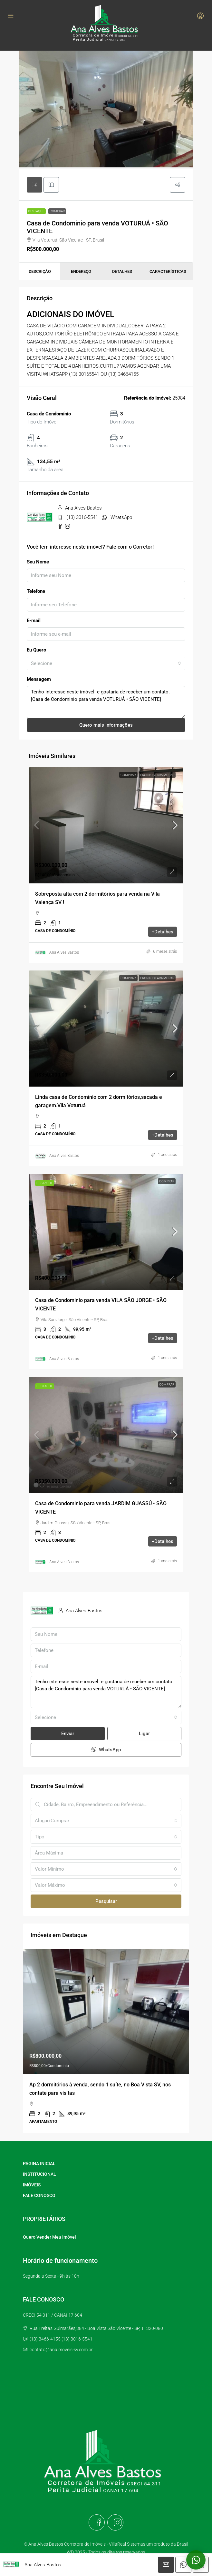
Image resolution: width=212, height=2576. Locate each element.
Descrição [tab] (40, 286)
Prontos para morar (157, 790)
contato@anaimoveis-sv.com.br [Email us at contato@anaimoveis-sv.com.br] (61, 2356)
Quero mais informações (106, 740)
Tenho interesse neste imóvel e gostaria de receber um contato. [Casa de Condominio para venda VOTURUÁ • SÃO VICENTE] (106, 717)
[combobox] (106, 679)
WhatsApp (121, 533)
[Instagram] (115, 2529)
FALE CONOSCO (39, 2202)
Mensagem (39, 695)
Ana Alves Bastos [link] (64, 968)
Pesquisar (106, 1916)
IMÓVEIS (32, 2191)
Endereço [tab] (81, 286)
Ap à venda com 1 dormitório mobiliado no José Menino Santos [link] (102, 2100)
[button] (177, 200)
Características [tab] (167, 286)
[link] (106, 840)
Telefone (36, 607)
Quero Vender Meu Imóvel (49, 2243)
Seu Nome (38, 577)
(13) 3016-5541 (82, 533)
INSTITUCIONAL (39, 2180)
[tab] (34, 200)
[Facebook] (97, 2529)
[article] (106, 2052)
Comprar (57, 226)
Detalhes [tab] (122, 286)
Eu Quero (36, 665)
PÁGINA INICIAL (39, 2170)
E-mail (34, 636)
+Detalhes (162, 947)
